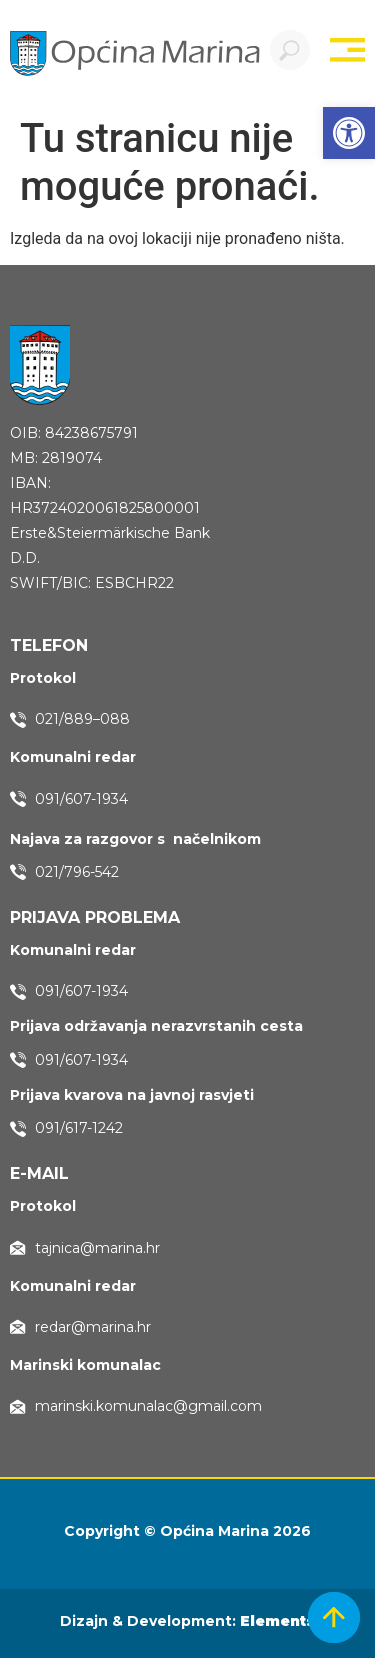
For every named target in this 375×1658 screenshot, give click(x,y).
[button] (349, 133)
